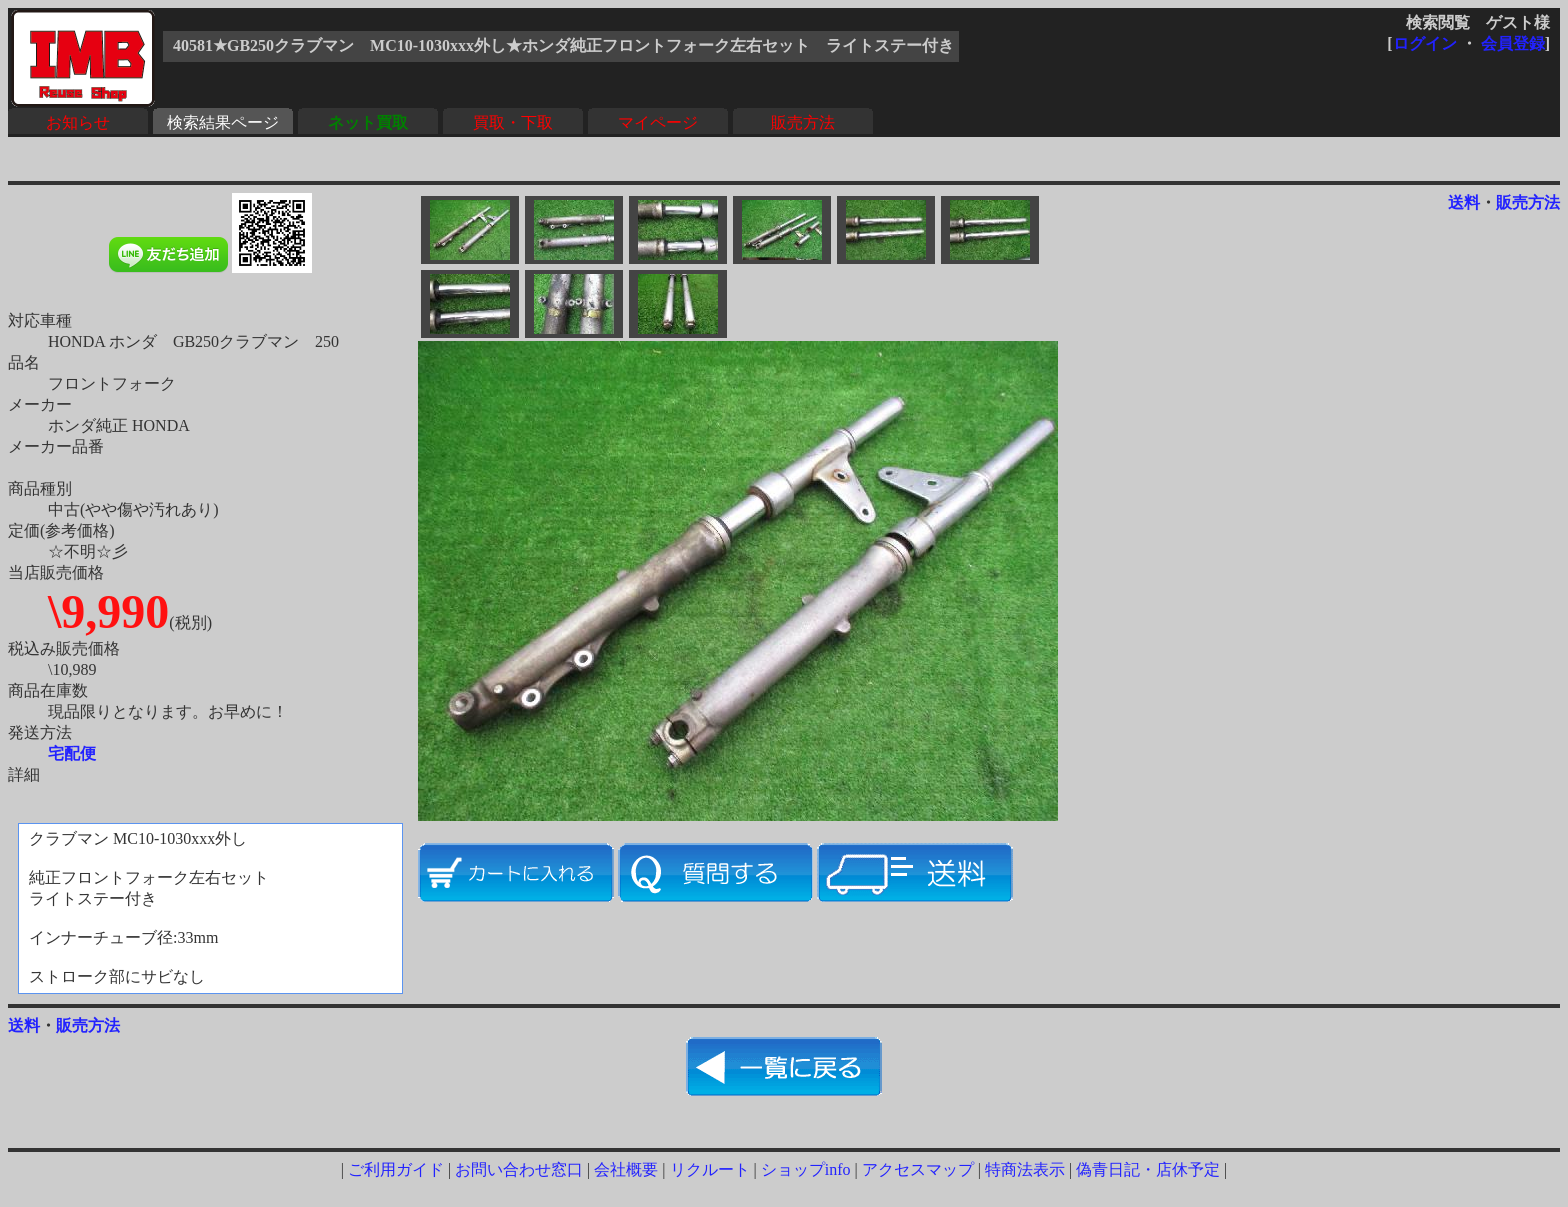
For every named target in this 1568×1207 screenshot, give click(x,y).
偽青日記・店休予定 (1148, 1169)
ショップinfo (806, 1169)
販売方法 (803, 122)
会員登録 (1513, 43)
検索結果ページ (223, 122)
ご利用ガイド (396, 1169)
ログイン (1425, 43)
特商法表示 (1025, 1169)
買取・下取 (513, 122)
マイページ (658, 122)
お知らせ (78, 122)
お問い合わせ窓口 (519, 1169)
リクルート (710, 1169)
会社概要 (626, 1169)
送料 (1464, 202)
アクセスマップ (918, 1169)
